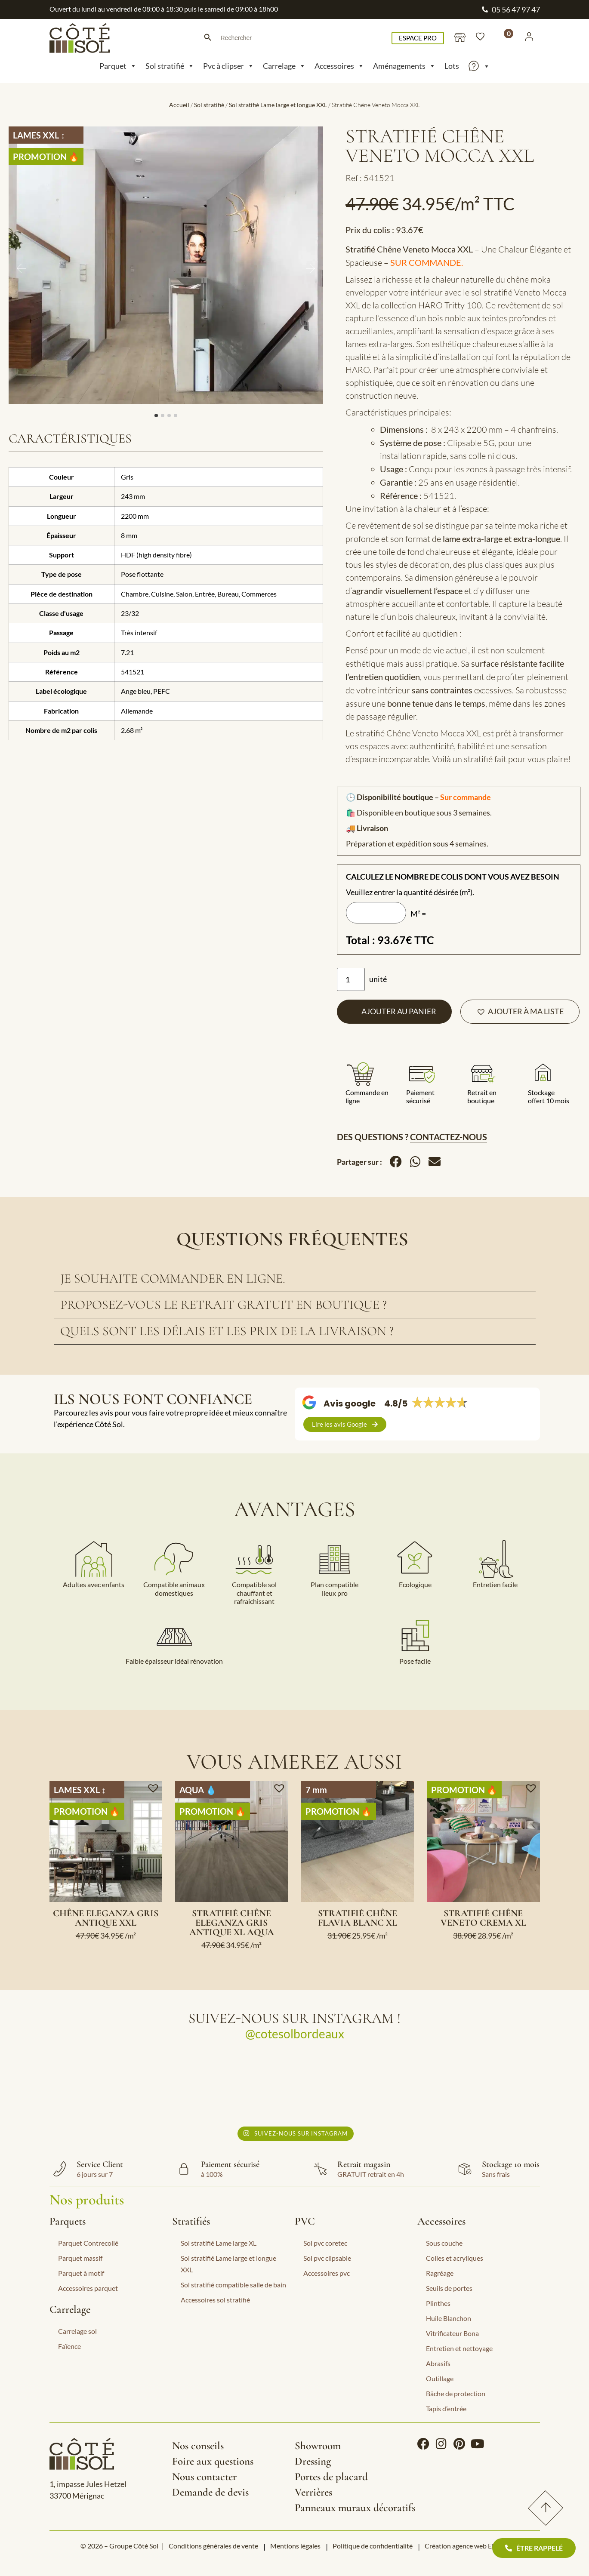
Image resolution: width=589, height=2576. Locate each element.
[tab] (295, 1279)
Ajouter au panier (398, 1011)
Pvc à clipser (228, 65)
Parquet (118, 65)
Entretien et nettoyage (459, 2348)
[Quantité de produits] (351, 979)
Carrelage (284, 65)
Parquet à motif (81, 2273)
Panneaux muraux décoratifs (355, 2507)
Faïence (69, 2346)
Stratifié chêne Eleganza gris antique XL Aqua (231, 1923)
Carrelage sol (77, 2331)
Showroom (318, 2445)
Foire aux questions (212, 2461)
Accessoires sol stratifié (215, 2300)
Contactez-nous (448, 1137)
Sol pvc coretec (325, 2243)
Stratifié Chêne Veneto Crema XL (483, 1918)
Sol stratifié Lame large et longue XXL (278, 104)
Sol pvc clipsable (327, 2258)
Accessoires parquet (88, 2288)
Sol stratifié (169, 65)
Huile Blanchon (448, 2318)
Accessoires (339, 65)
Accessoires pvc (326, 2273)
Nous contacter (204, 2476)
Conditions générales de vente (213, 2546)
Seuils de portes (449, 2288)
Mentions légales (295, 2546)
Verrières (313, 2492)
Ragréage (439, 2273)
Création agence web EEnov (466, 2546)
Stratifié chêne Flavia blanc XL (357, 1918)
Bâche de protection (455, 2393)
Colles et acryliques (454, 2258)
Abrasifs (438, 2363)
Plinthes (438, 2303)
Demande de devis (210, 2492)
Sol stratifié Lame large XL (218, 2243)
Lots (451, 66)
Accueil (179, 104)
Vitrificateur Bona (452, 2333)
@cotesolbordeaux (294, 2033)
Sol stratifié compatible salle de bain (233, 2285)
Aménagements (404, 65)
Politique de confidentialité (373, 2546)
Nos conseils (198, 2445)
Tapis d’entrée (446, 2408)
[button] (520, 1012)
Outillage (439, 2378)
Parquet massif (80, 2258)
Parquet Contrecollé (88, 2243)
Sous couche (444, 2243)
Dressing (313, 2461)
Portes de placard (331, 2476)
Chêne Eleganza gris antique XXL (105, 1918)
